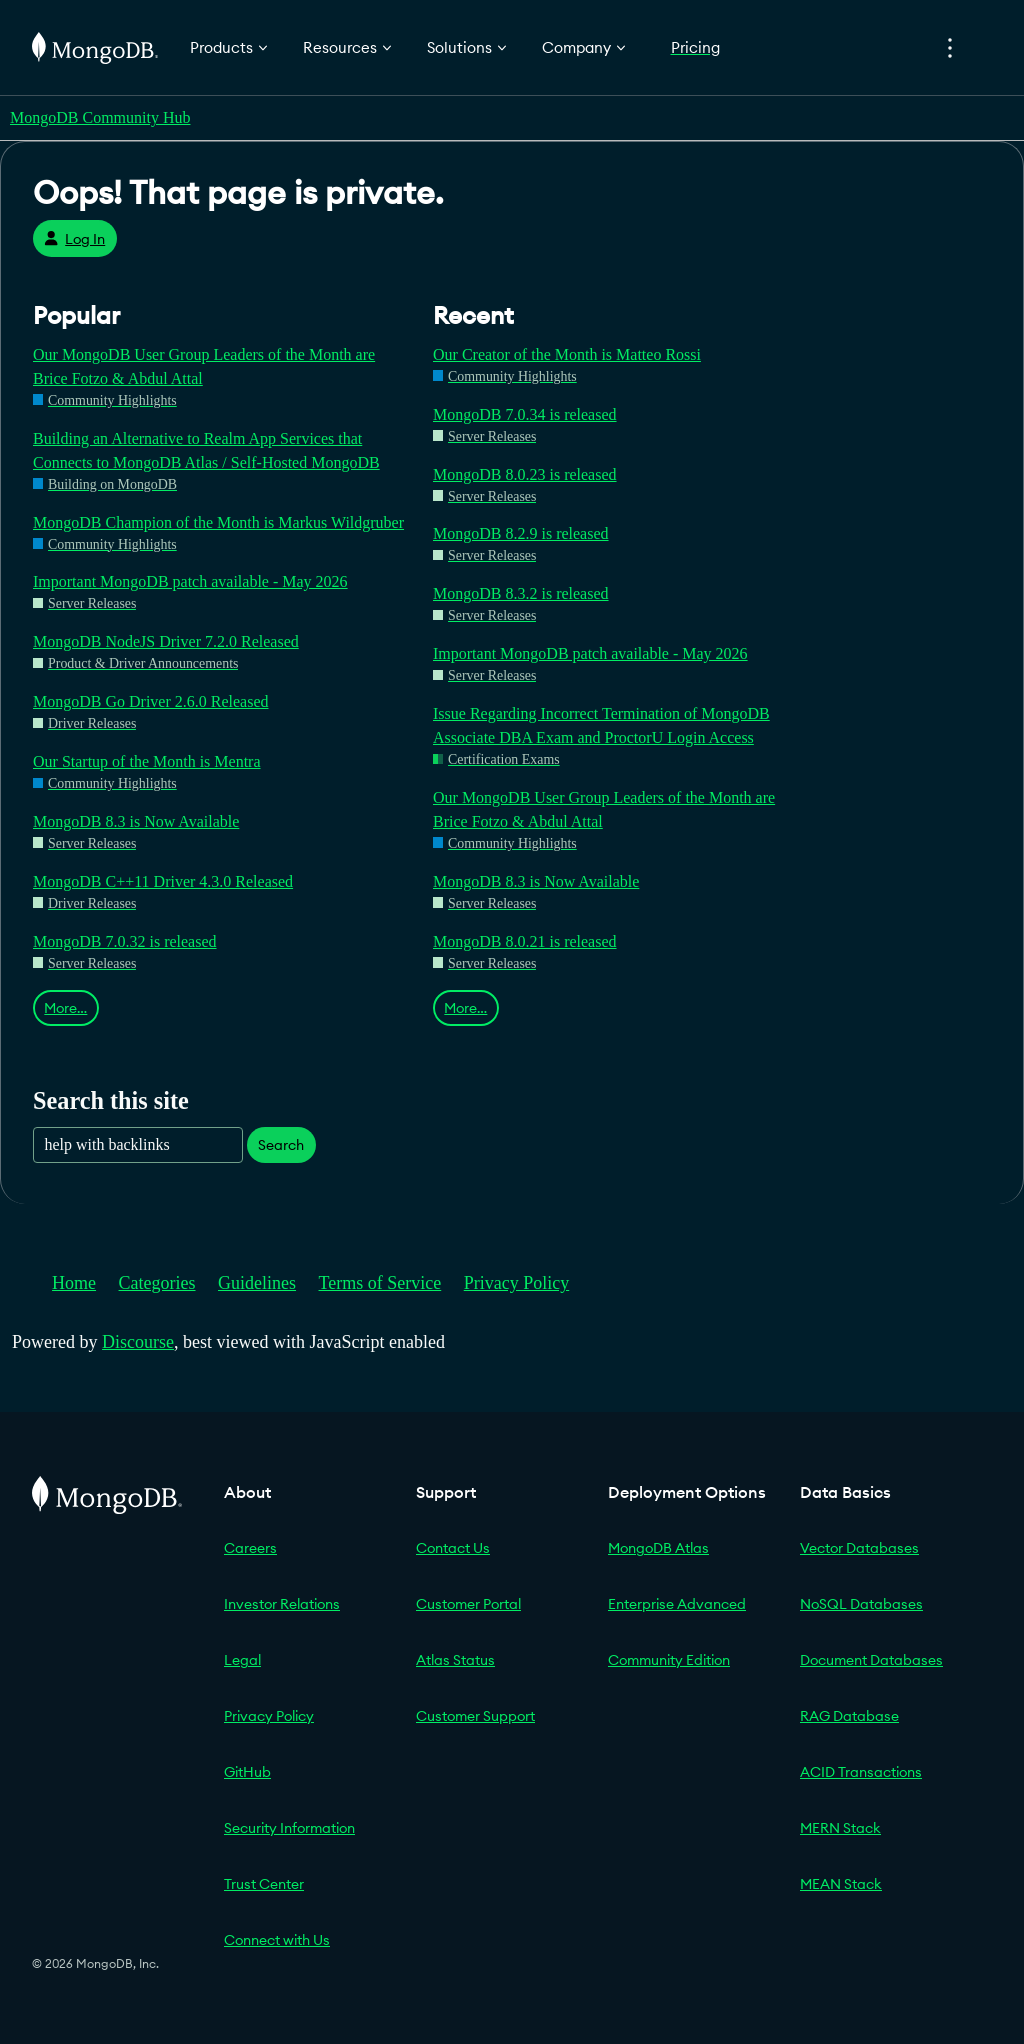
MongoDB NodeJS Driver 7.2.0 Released (166, 641)
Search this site (111, 1100)
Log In (74, 239)
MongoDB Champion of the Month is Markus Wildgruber (218, 522)
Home (74, 1283)
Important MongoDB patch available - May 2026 (190, 581)
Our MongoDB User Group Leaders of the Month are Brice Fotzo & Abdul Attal (204, 366)
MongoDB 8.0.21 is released (525, 941)
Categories (157, 1283)
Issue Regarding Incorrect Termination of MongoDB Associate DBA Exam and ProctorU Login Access (601, 725)
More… (65, 1008)
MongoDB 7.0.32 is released (125, 941)
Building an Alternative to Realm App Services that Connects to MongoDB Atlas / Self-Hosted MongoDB (206, 450)
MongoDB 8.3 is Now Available (136, 821)
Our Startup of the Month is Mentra (147, 761)
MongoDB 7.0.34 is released (525, 414)
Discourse (138, 1342)
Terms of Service (380, 1283)
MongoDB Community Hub (100, 117)
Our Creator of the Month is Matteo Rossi (567, 354)
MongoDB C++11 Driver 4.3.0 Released (163, 881)
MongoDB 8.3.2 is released (521, 593)
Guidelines (257, 1283)
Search (281, 1145)
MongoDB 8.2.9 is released (521, 533)
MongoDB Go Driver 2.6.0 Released (151, 701)
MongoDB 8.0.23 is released (525, 474)
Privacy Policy (517, 1283)
